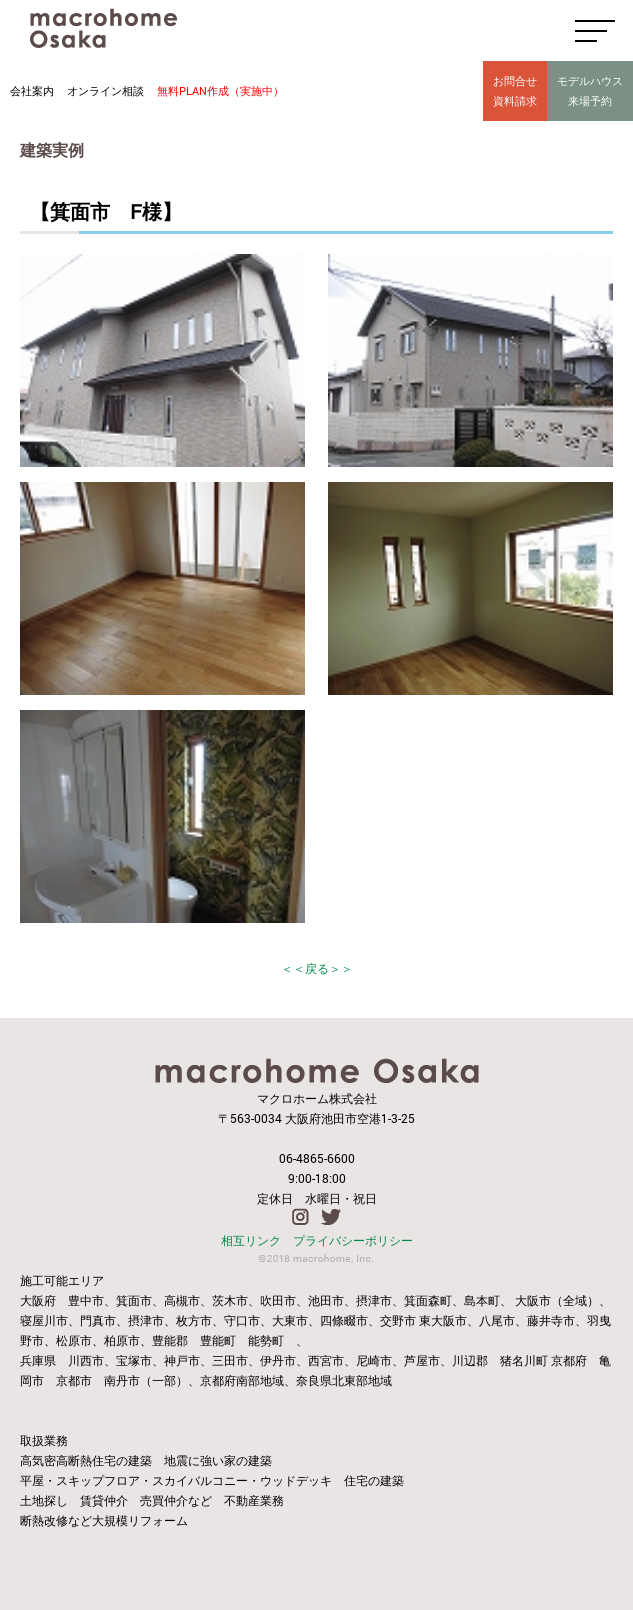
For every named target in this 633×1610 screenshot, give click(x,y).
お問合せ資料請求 (515, 90)
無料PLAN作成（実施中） (220, 90)
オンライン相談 (105, 90)
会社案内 (32, 90)
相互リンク (251, 1240)
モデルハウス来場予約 (590, 90)
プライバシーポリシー (353, 1240)
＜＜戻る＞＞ (317, 968)
